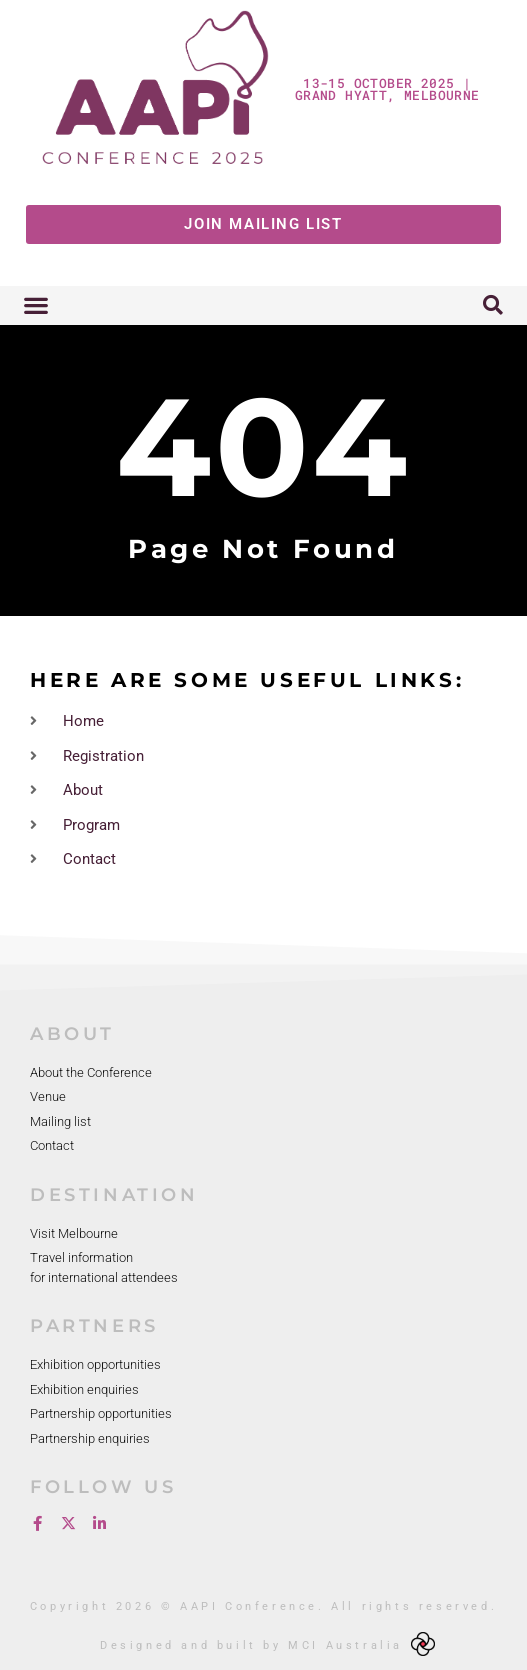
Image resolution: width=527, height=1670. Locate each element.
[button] (35, 305)
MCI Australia (345, 1645)
